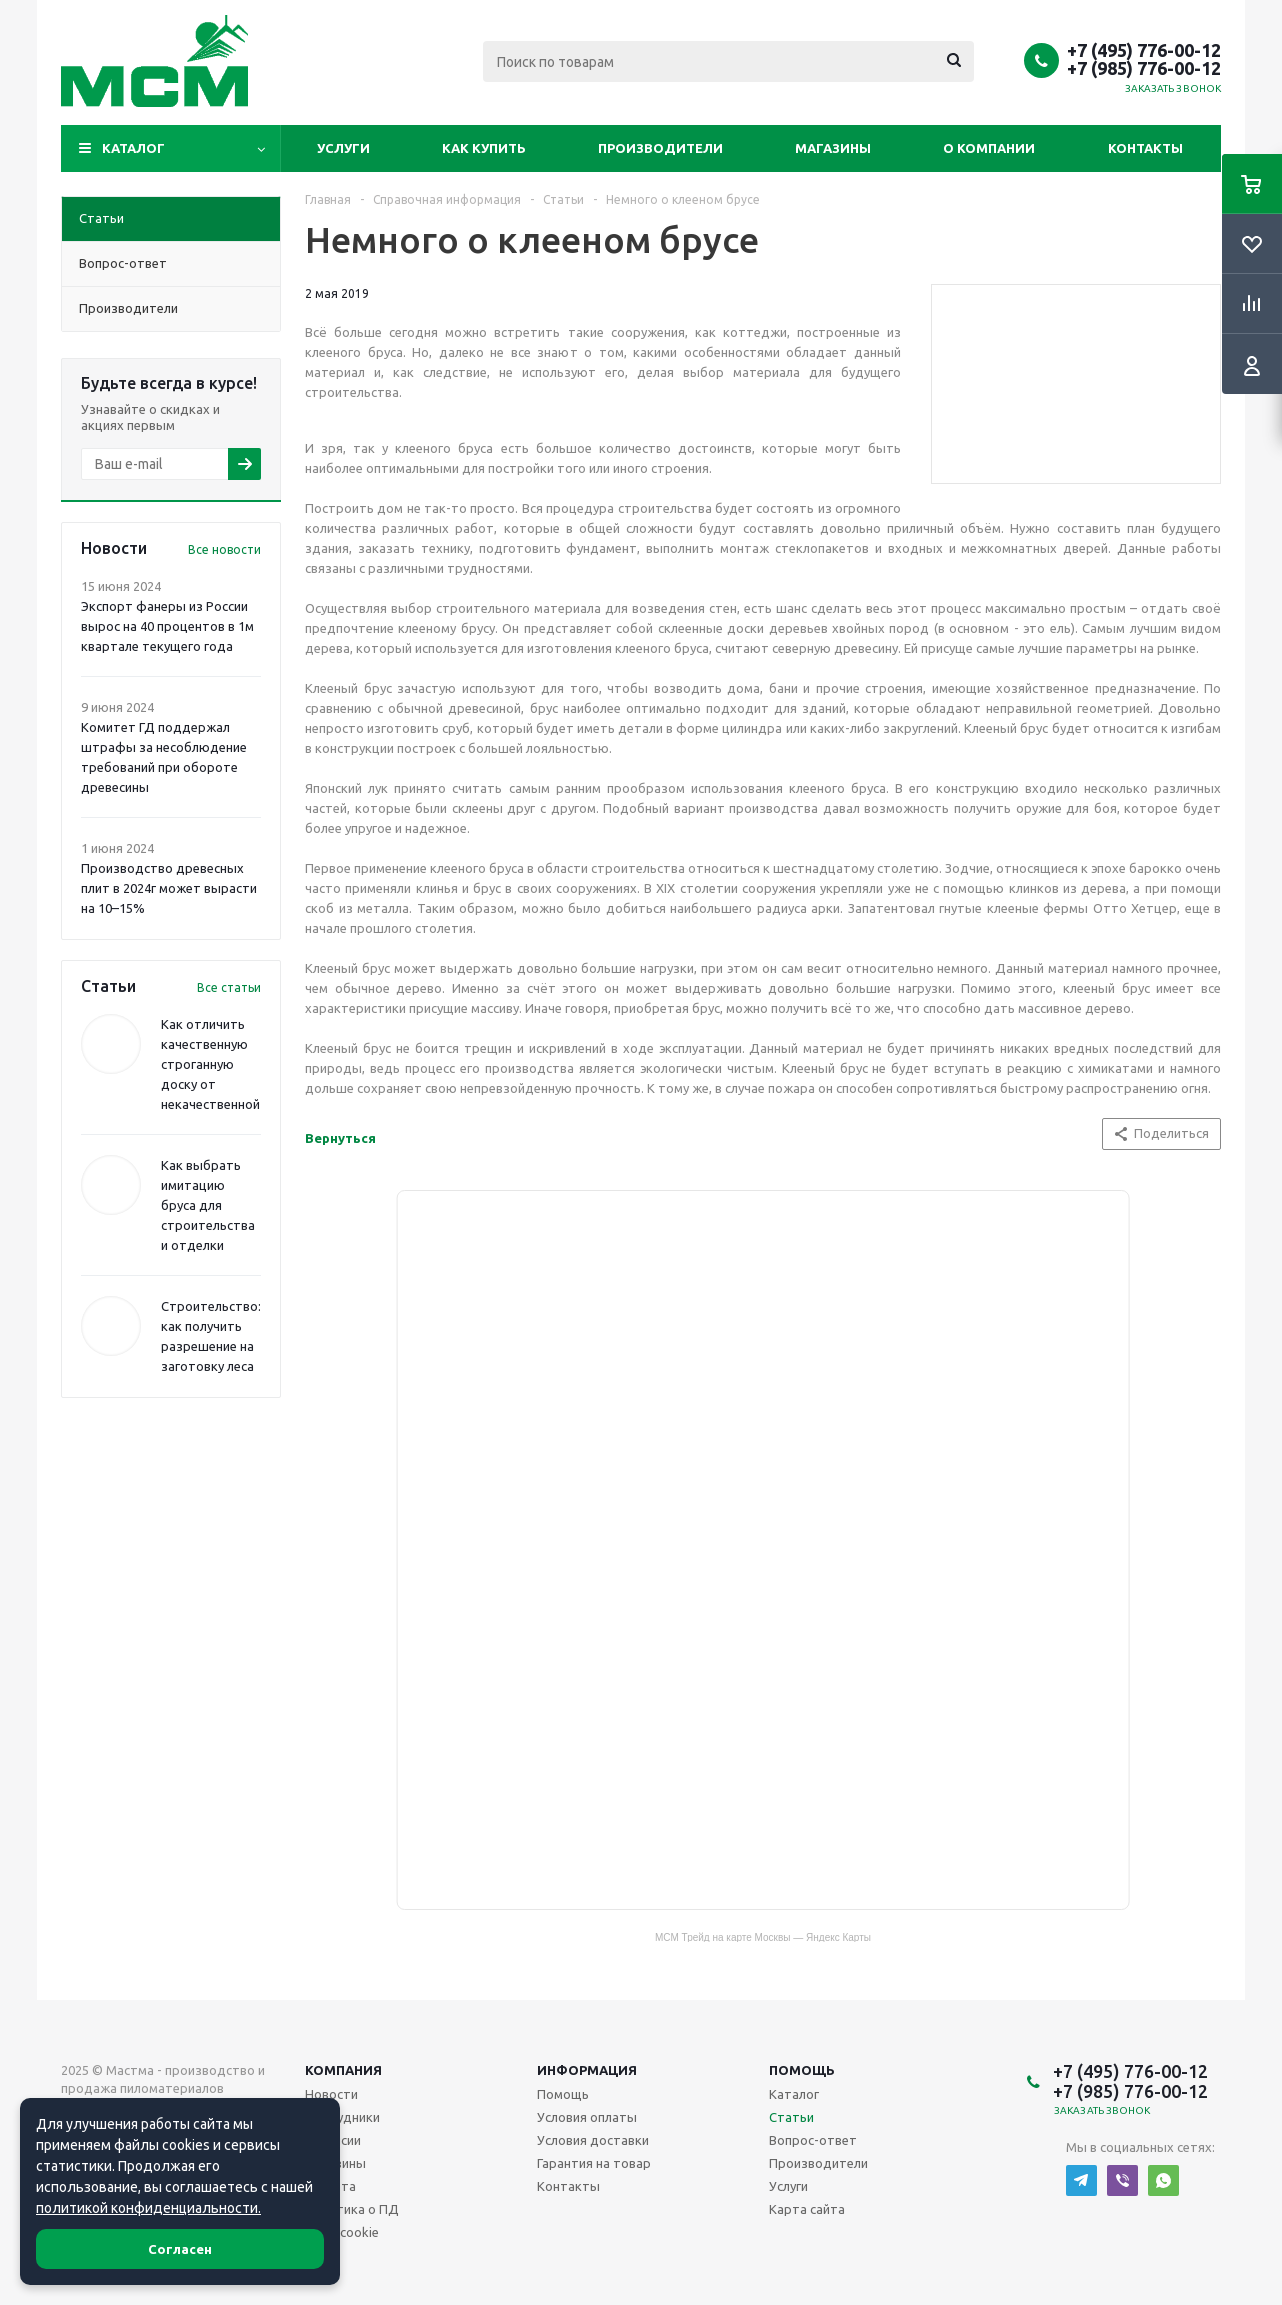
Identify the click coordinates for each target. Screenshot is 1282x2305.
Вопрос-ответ (813, 2140)
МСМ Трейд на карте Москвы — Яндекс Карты (763, 1937)
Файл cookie (342, 2232)
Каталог (133, 148)
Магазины (833, 148)
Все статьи (229, 987)
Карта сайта (807, 2209)
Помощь (802, 2070)
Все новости (224, 549)
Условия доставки (593, 2140)
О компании (989, 148)
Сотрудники (342, 2117)
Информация (587, 2070)
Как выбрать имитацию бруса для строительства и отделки (208, 1205)
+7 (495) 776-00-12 (1144, 50)
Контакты (1145, 148)
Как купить (484, 148)
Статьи (791, 2117)
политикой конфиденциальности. (148, 2208)
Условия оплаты (587, 2117)
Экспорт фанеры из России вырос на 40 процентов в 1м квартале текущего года (167, 626)
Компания (343, 2070)
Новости (331, 2094)
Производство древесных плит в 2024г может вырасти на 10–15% (169, 888)
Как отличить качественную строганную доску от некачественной (210, 1064)
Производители (660, 148)
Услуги (343, 148)
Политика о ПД (352, 2209)
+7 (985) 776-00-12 (1144, 68)
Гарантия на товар (594, 2163)
